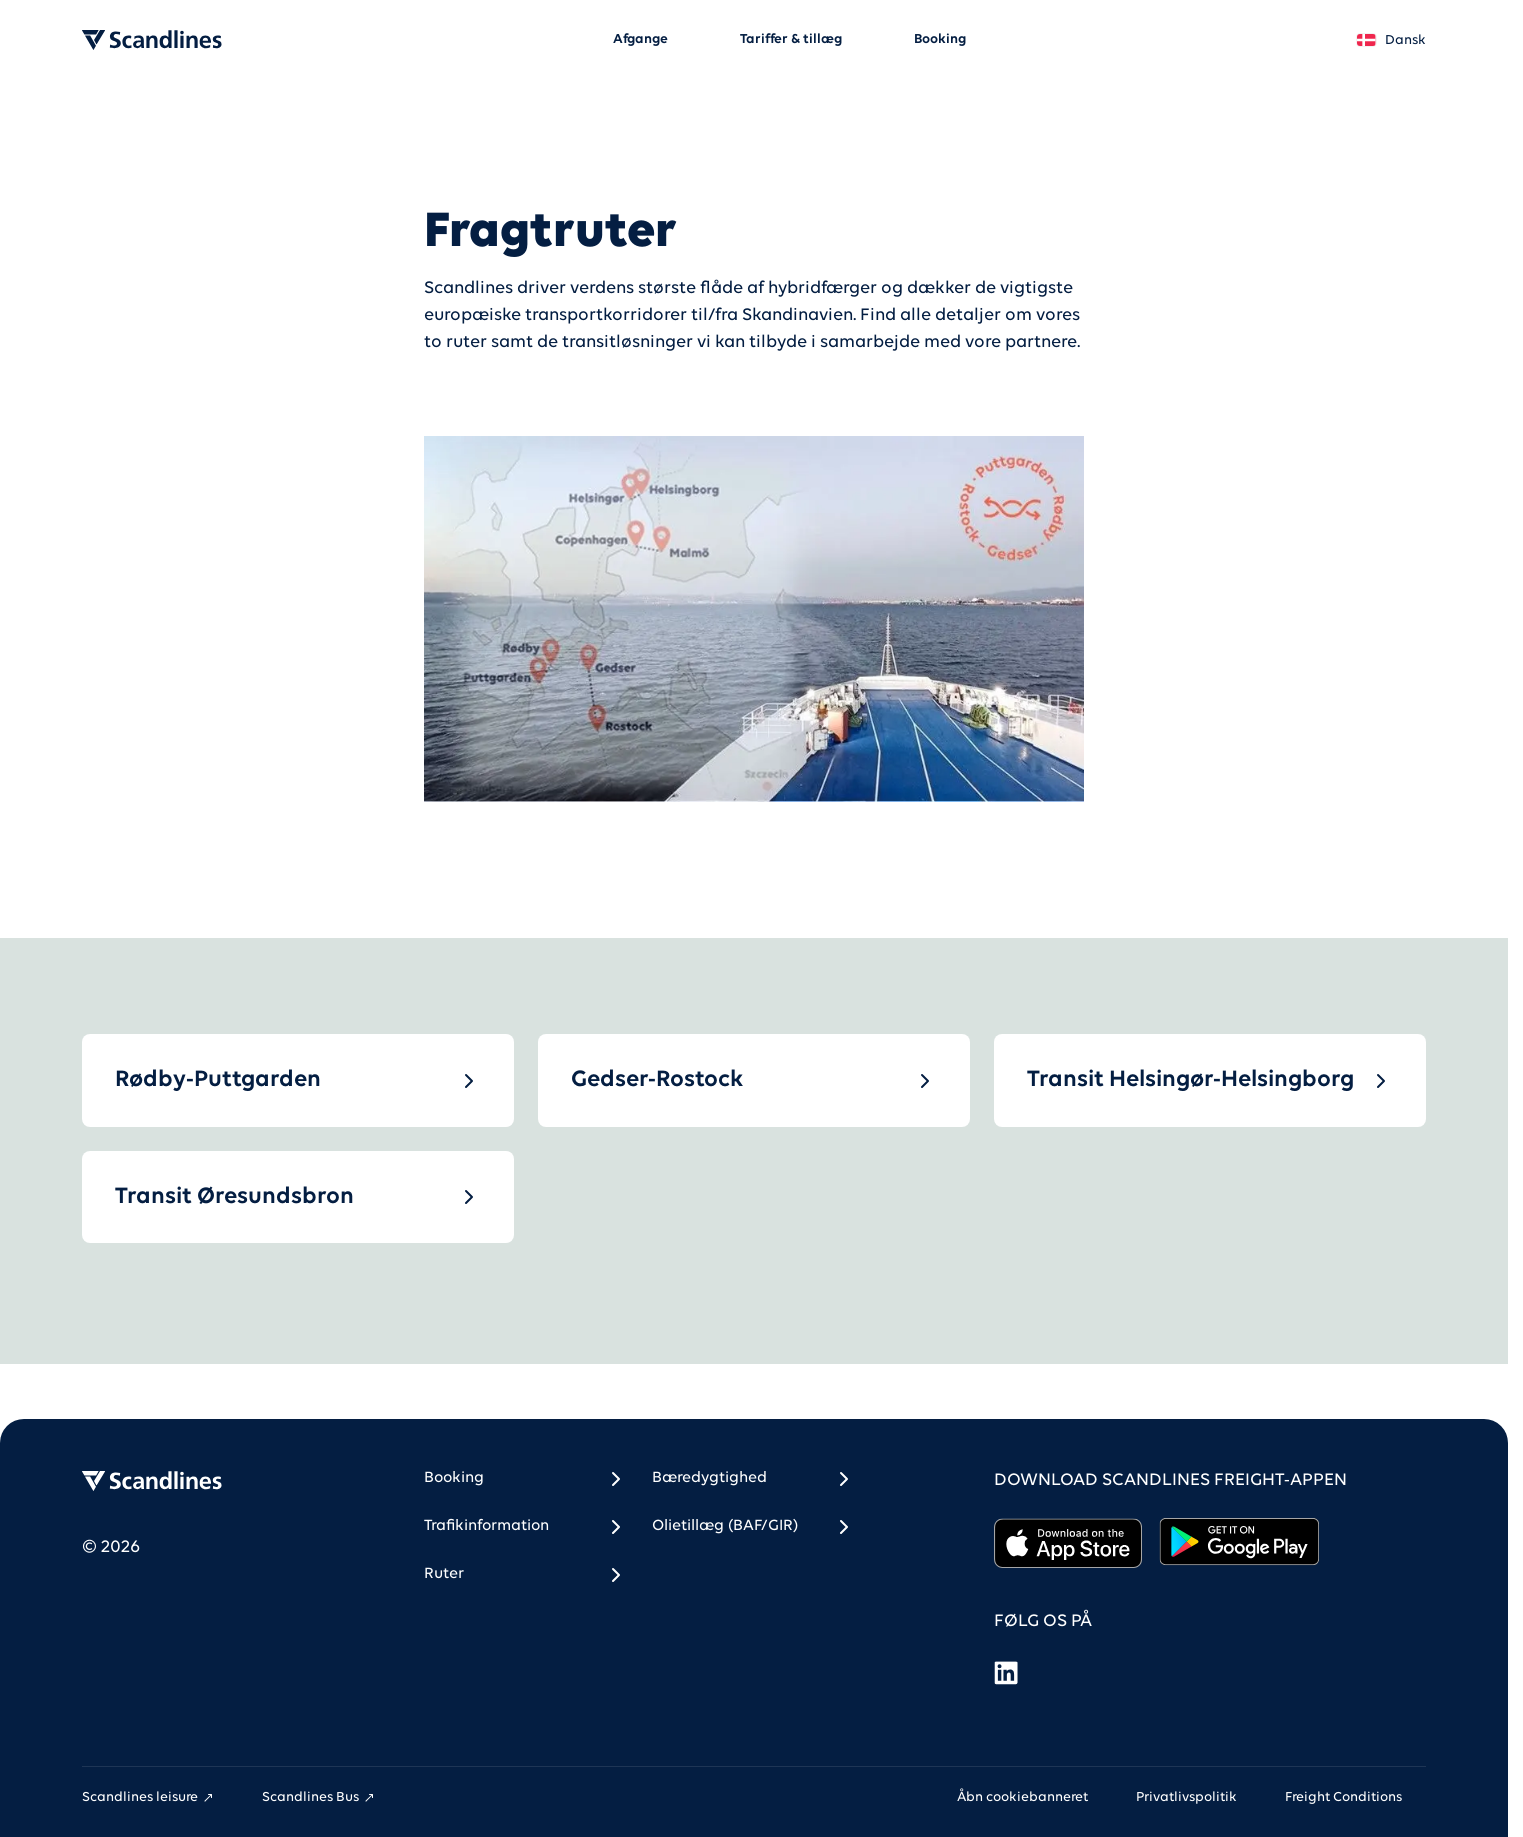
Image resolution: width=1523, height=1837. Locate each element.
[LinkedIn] (1006, 1672)
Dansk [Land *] (1391, 40)
